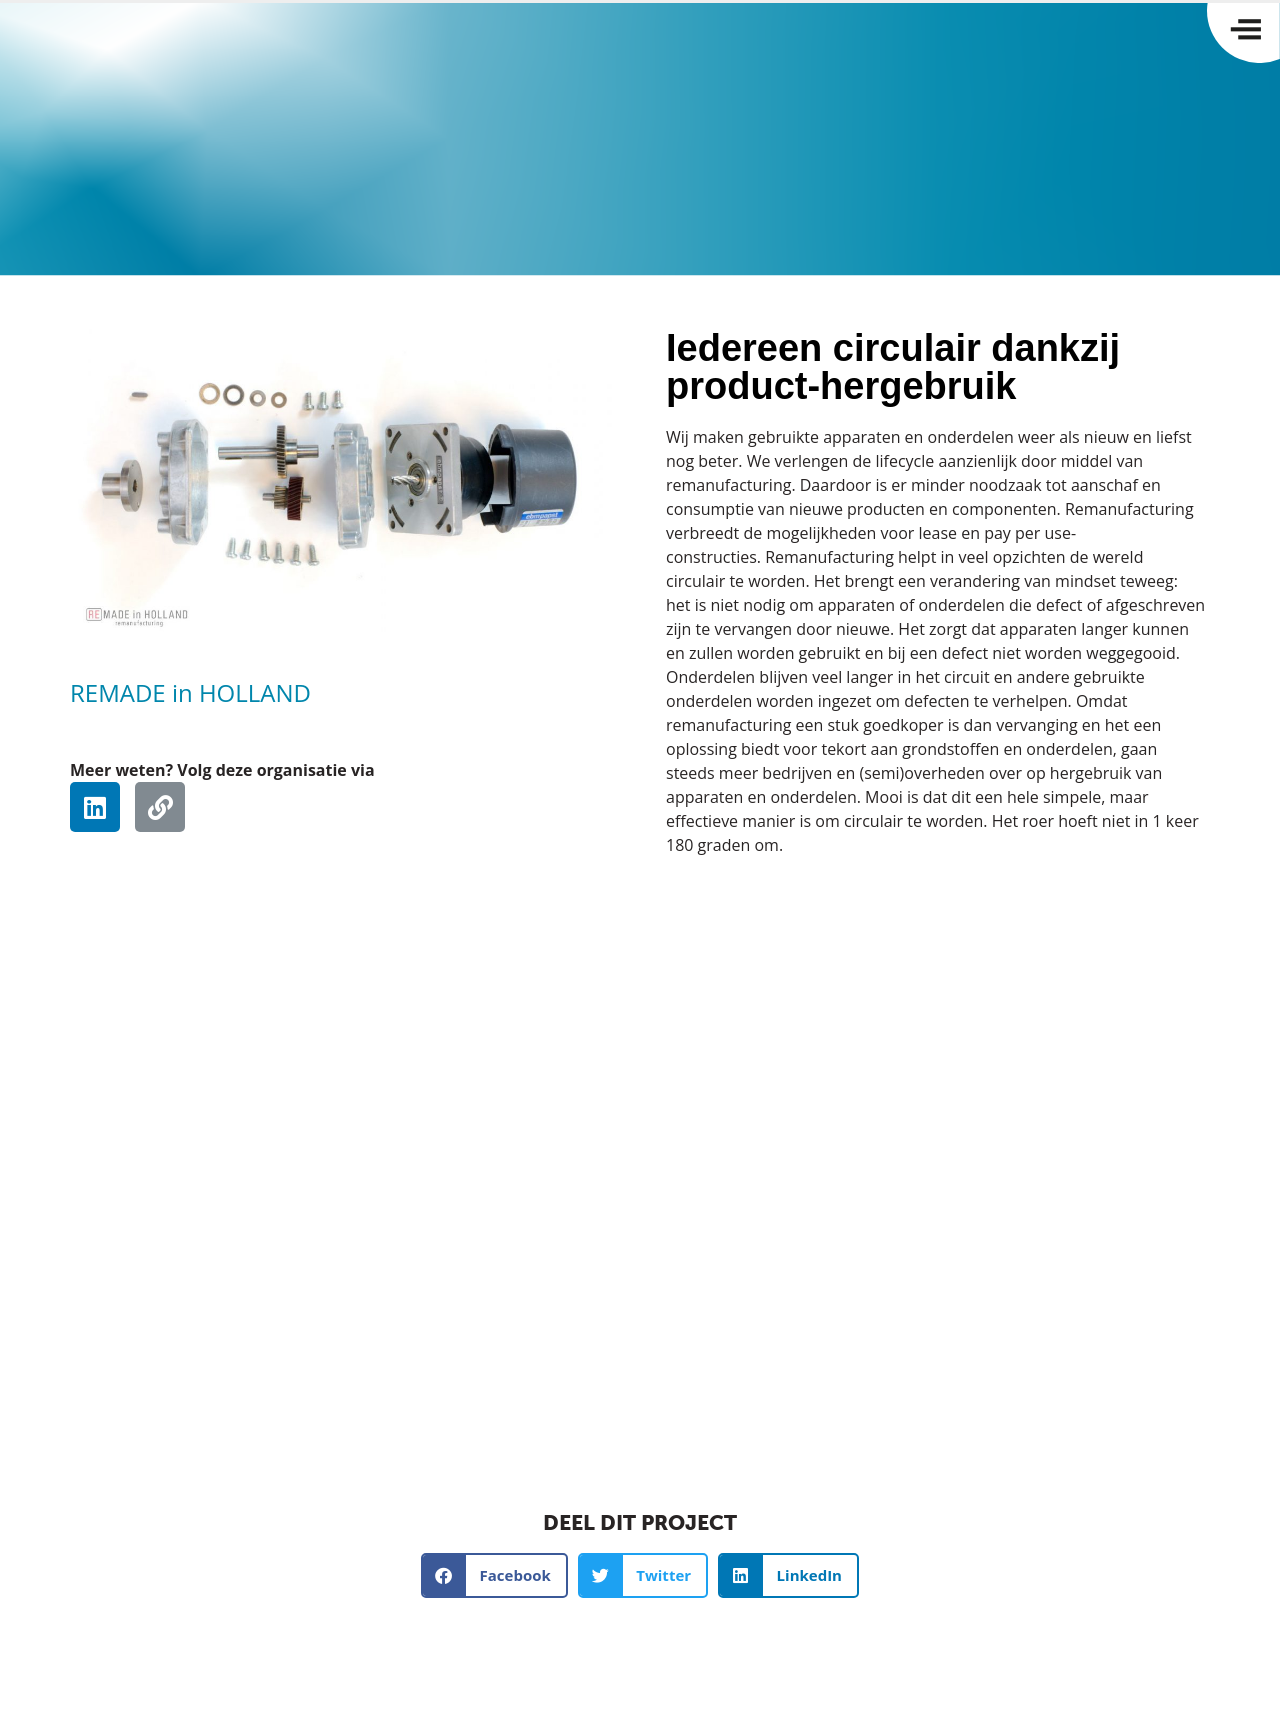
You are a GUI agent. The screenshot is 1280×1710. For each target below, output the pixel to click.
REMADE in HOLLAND (190, 692)
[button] (494, 1575)
